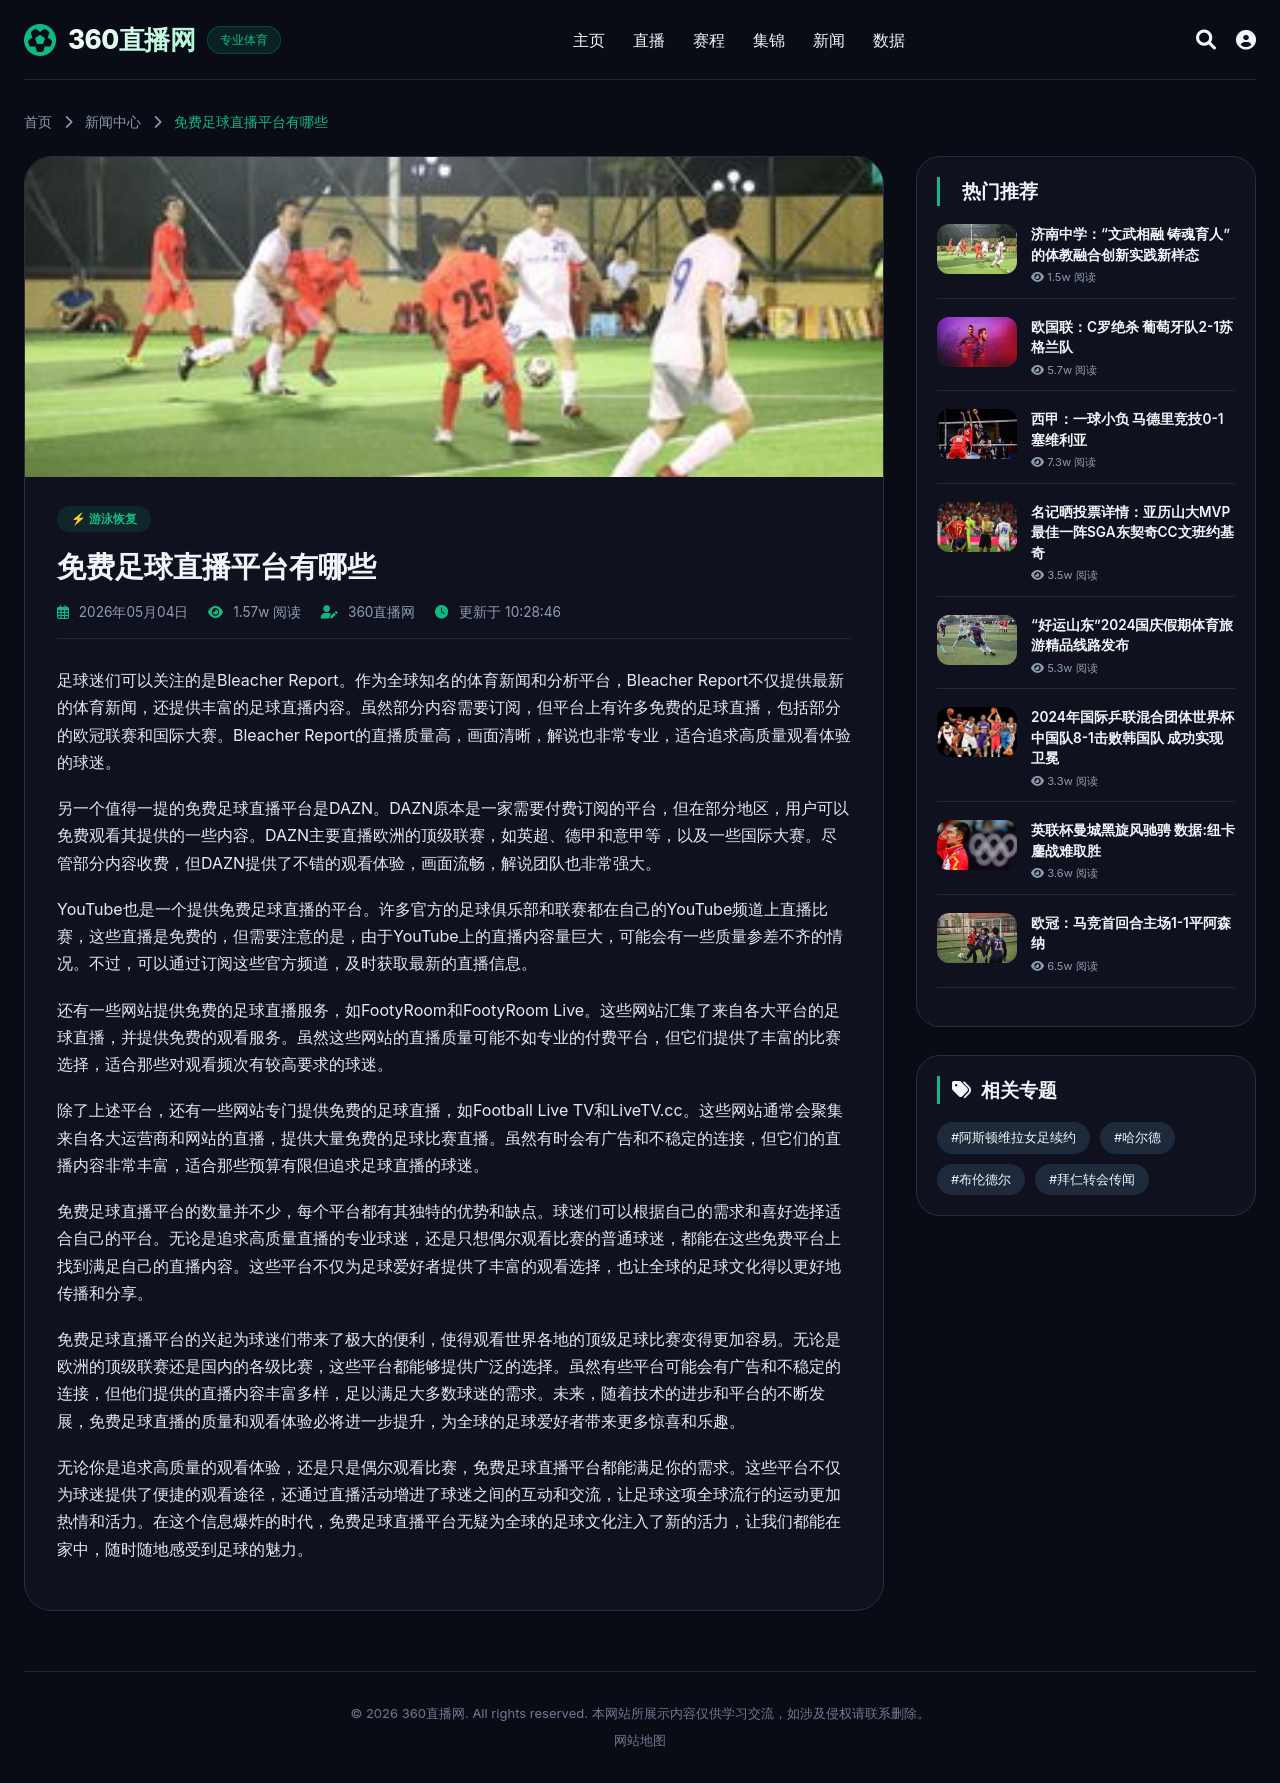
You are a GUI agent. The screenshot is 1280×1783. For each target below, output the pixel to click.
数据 (889, 40)
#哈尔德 (1137, 1137)
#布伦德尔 (981, 1179)
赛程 (709, 40)
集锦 (769, 40)
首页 (38, 122)
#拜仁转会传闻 (1092, 1179)
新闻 (829, 40)
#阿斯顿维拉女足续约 (1013, 1137)
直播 (649, 40)
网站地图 (640, 1740)
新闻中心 (113, 122)
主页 (589, 40)
